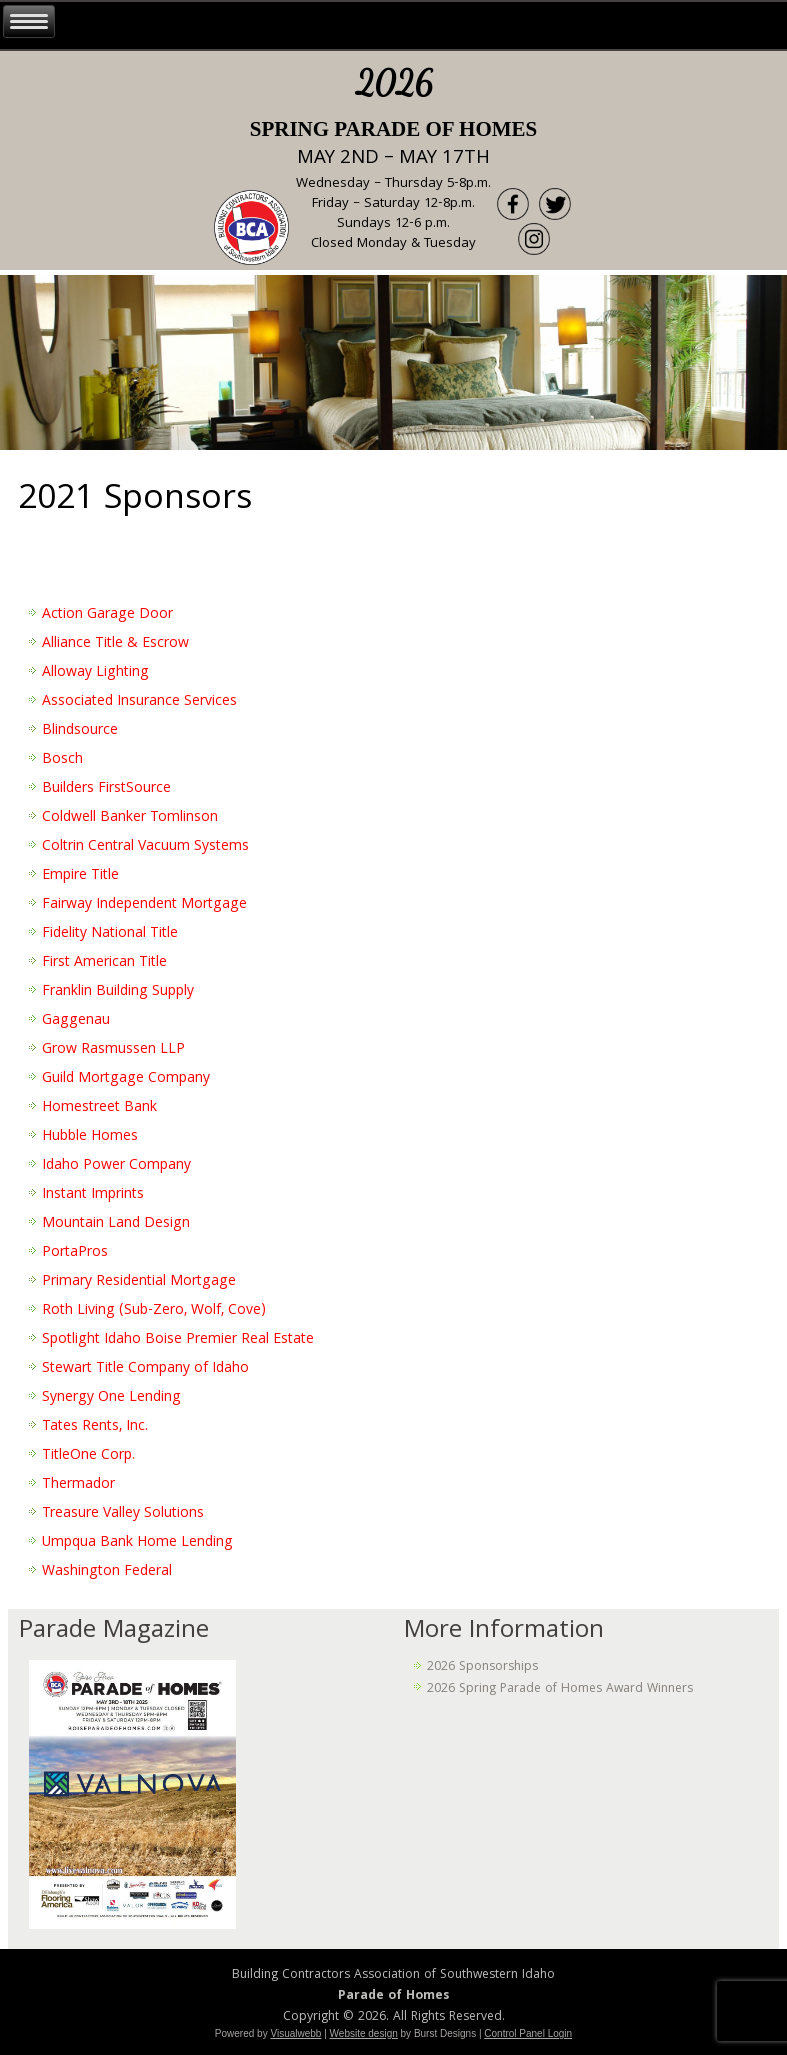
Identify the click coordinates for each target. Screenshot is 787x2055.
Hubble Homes (90, 1137)
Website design (364, 2033)
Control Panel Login (528, 2033)
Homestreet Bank (99, 1108)
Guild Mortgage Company (126, 1079)
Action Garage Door (107, 615)
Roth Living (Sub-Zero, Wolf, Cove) (154, 1311)
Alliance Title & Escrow (115, 644)
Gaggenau (76, 1021)
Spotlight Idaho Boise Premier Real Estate (178, 1340)
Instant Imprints (93, 1195)
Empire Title (80, 876)
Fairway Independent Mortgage (144, 905)
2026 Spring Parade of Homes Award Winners (560, 1689)
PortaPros (75, 1253)
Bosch (62, 760)
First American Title (104, 963)
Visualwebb (295, 2033)
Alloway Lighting (95, 673)
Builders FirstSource (106, 789)
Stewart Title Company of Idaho (145, 1369)
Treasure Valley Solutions (123, 1514)
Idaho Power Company (116, 1166)
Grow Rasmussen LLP (113, 1050)
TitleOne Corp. (88, 1456)
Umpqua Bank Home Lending (137, 1543)
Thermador (78, 1485)
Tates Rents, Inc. (95, 1427)
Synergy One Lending (111, 1398)
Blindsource (80, 731)
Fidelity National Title (110, 934)
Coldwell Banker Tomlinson (130, 818)
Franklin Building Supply (118, 992)
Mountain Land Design (116, 1224)
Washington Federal (107, 1572)
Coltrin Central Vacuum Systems (145, 847)
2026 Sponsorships (482, 1667)
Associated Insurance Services (139, 702)
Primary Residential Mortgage (139, 1282)
